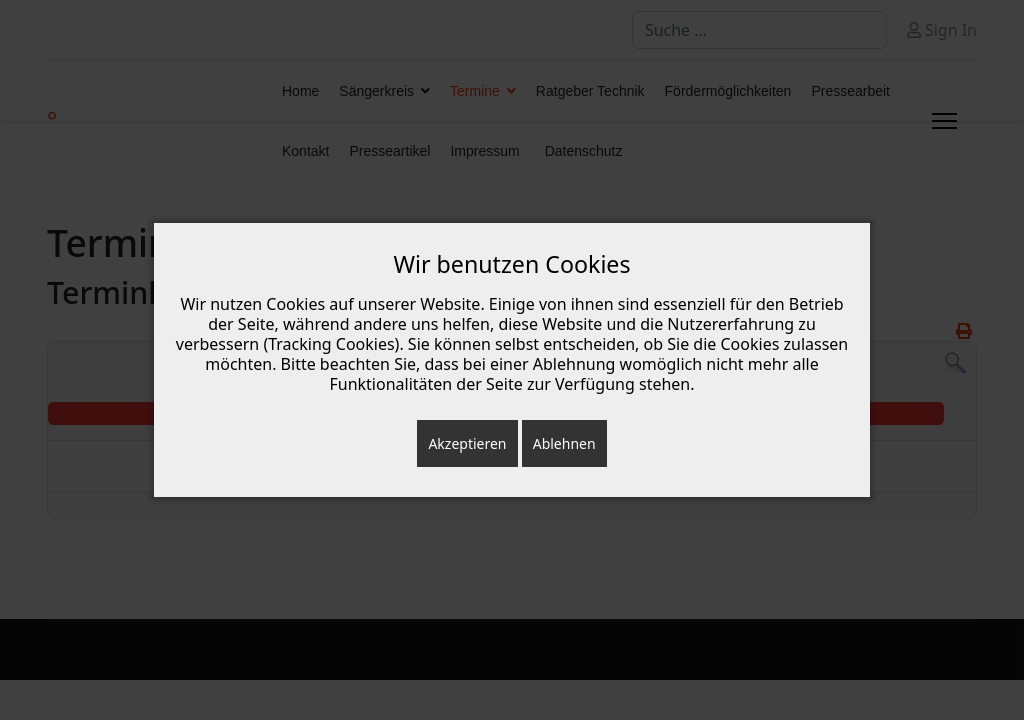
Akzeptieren (467, 443)
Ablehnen (564, 443)
